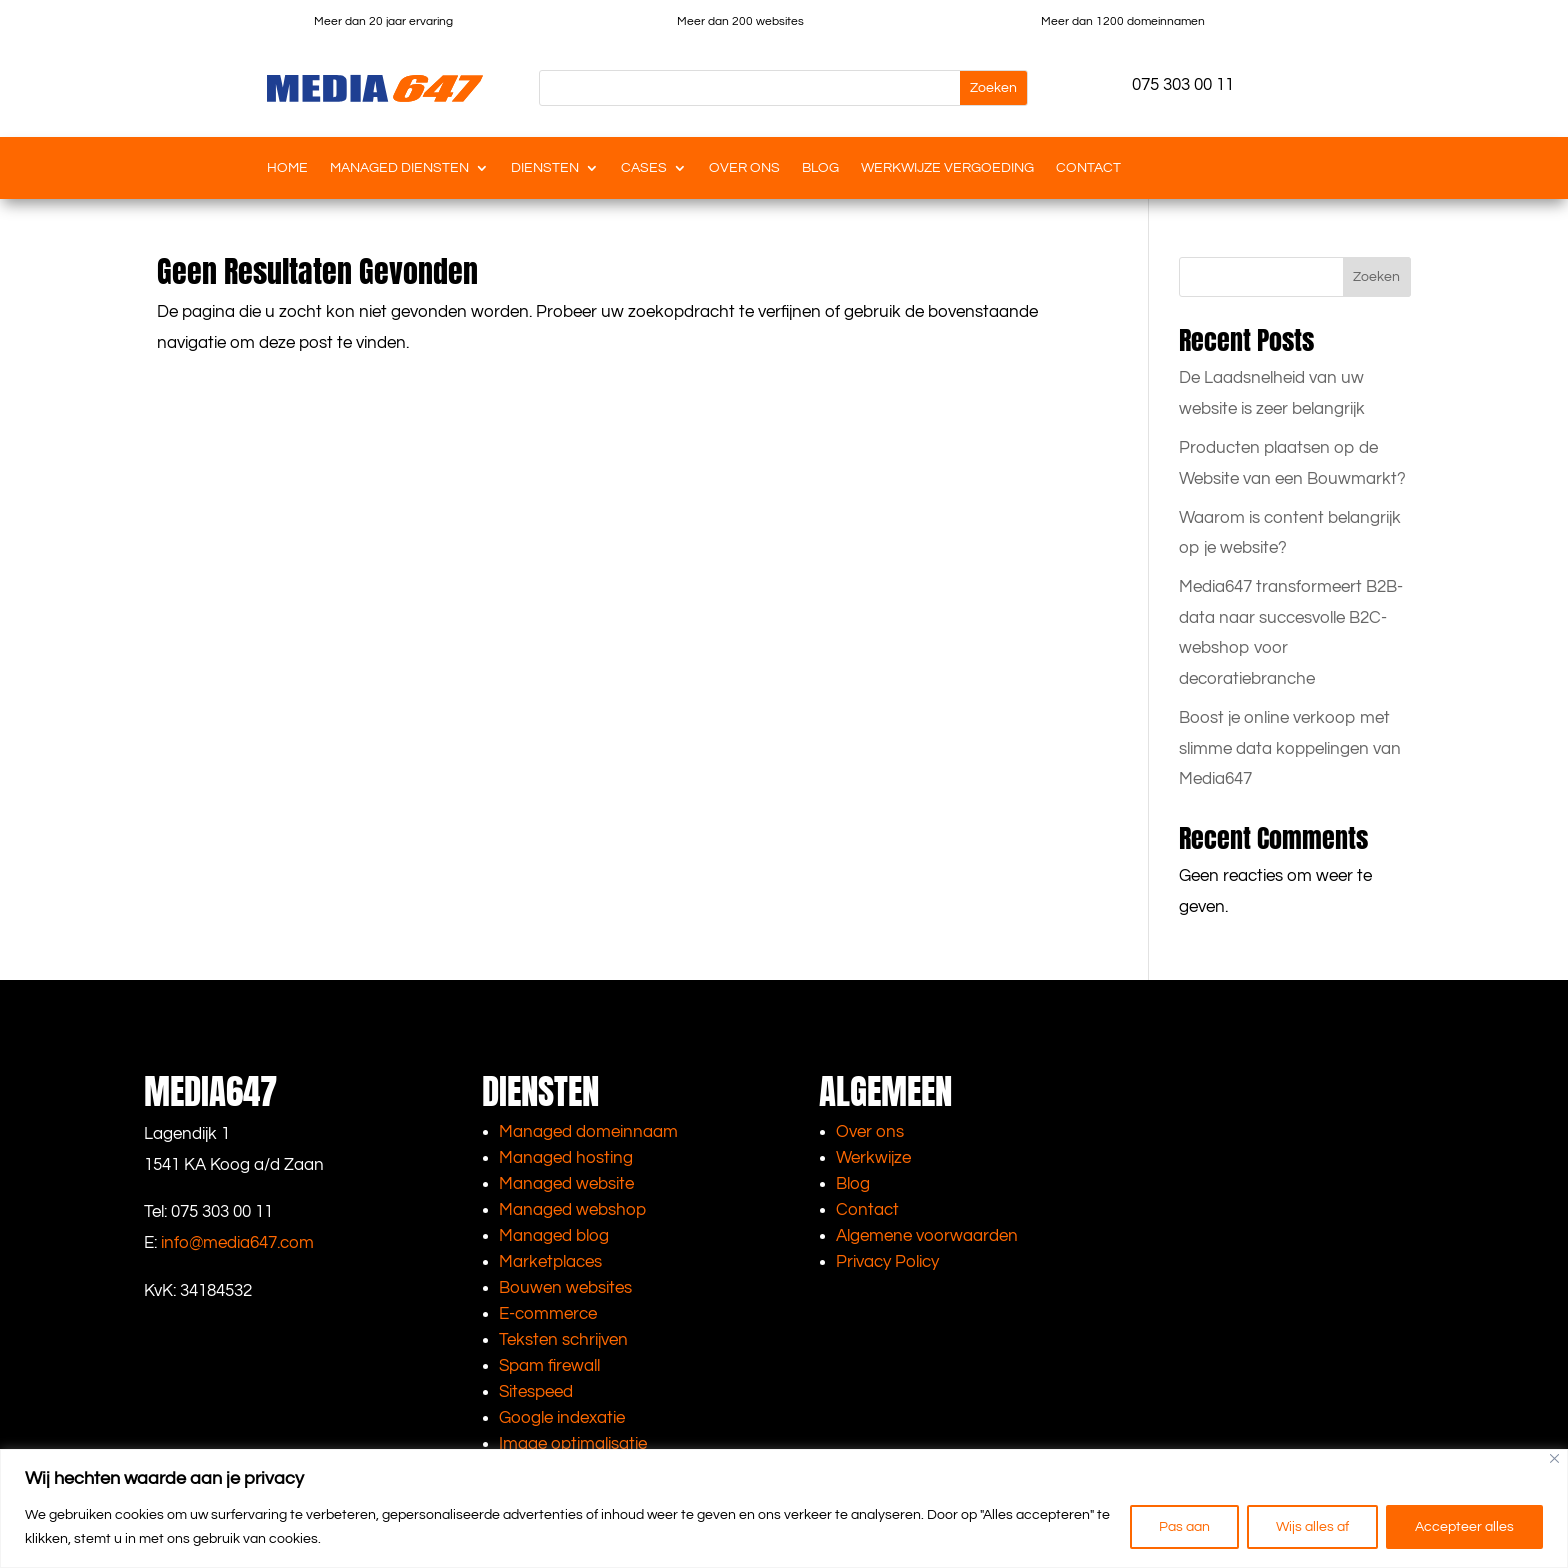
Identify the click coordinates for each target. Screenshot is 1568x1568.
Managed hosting (566, 1158)
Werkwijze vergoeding (947, 168)
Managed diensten (399, 168)
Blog (820, 168)
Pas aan (1184, 1527)
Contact (1088, 168)
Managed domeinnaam (588, 1132)
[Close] (1554, 1458)
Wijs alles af (1312, 1527)
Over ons (744, 168)
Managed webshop (572, 1210)
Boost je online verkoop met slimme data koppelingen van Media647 (1290, 748)
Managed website (566, 1184)
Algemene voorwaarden (927, 1236)
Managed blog (554, 1236)
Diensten (545, 168)
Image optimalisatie (573, 1444)
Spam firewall (549, 1366)
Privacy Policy (887, 1262)
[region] (784, 1508)
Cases (644, 168)
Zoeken (1376, 277)
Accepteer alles (1464, 1527)
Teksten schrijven (563, 1340)
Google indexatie (562, 1418)
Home (287, 168)
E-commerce (548, 1314)
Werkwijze (873, 1158)
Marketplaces (550, 1262)
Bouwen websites (565, 1288)
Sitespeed (536, 1392)
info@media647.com (237, 1243)
